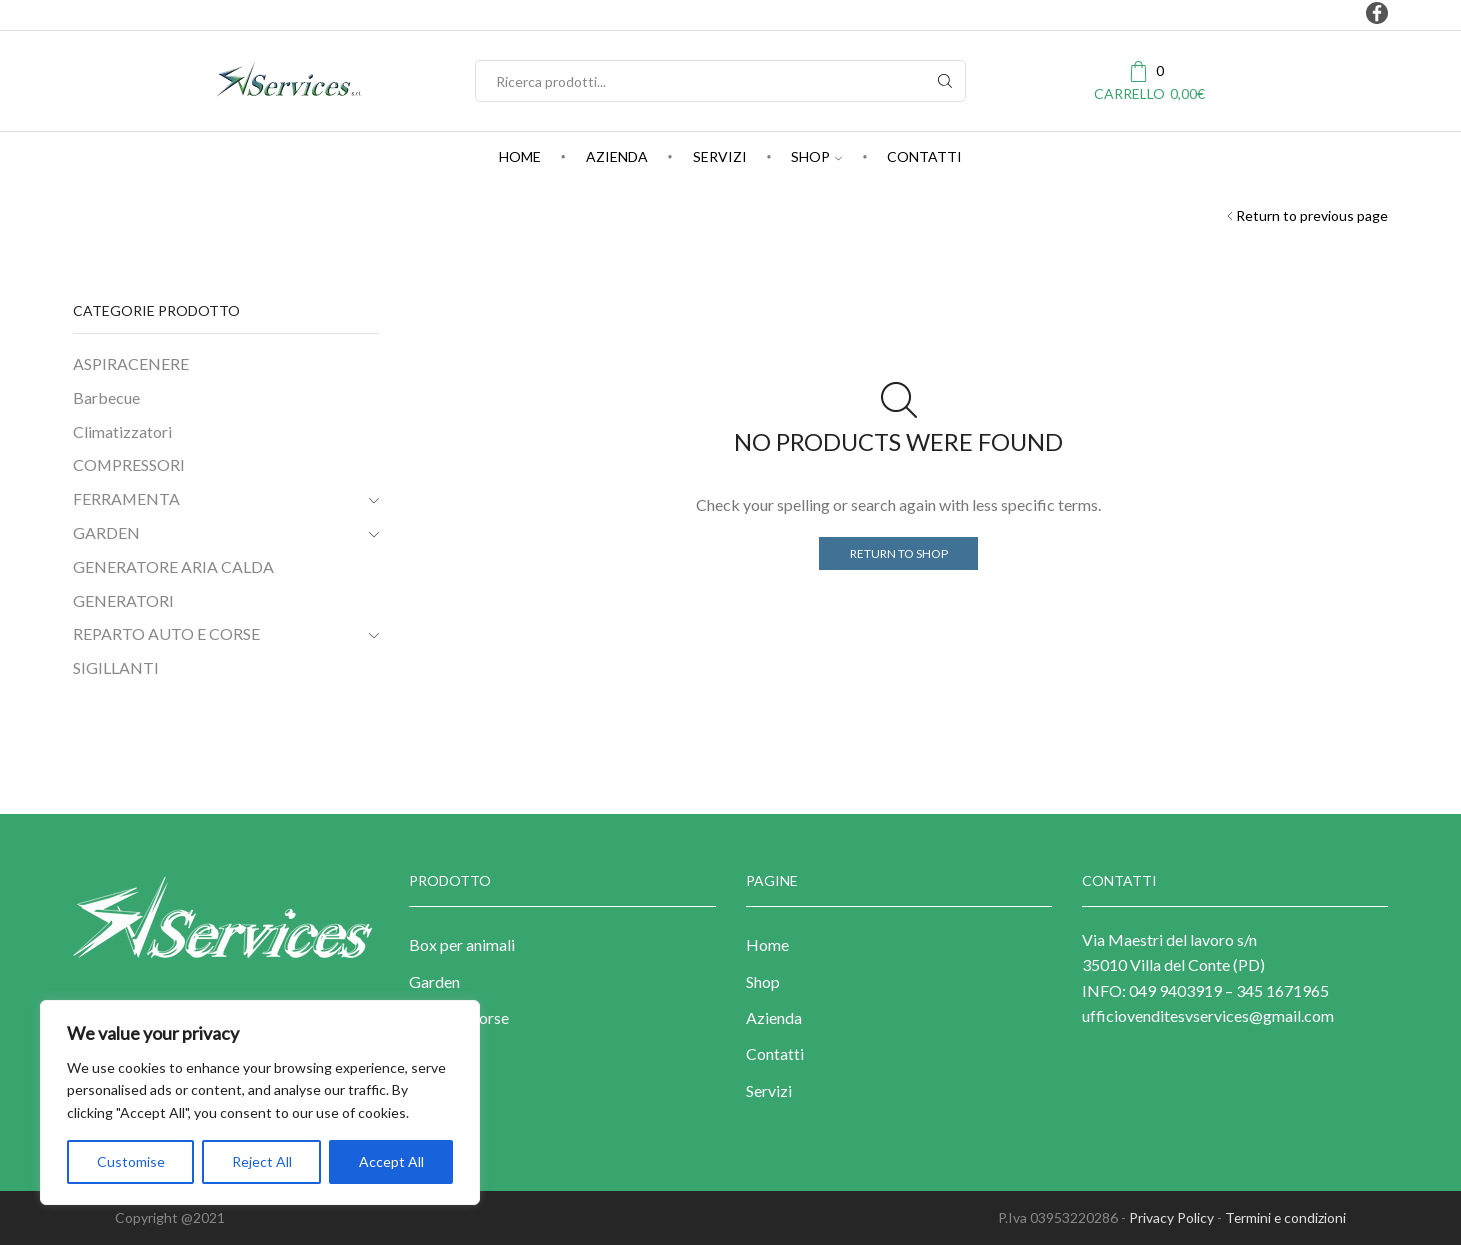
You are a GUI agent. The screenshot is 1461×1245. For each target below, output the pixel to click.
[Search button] (945, 81)
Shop (816, 156)
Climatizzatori (122, 431)
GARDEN (106, 532)
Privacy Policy (1169, 1217)
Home (520, 156)
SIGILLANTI (116, 667)
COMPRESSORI (129, 464)
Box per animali (462, 944)
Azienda (617, 156)
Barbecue (106, 397)
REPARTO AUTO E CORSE (166, 633)
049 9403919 (1174, 990)
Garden (434, 981)
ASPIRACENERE (131, 363)
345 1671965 (1282, 990)
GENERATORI (123, 600)
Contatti (924, 156)
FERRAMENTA (126, 498)
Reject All (262, 1161)
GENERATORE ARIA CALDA (173, 566)
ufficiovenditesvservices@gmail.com (1208, 1015)
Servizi (720, 156)
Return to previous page (1312, 215)
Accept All (391, 1161)
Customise (131, 1161)
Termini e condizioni (1284, 1217)
